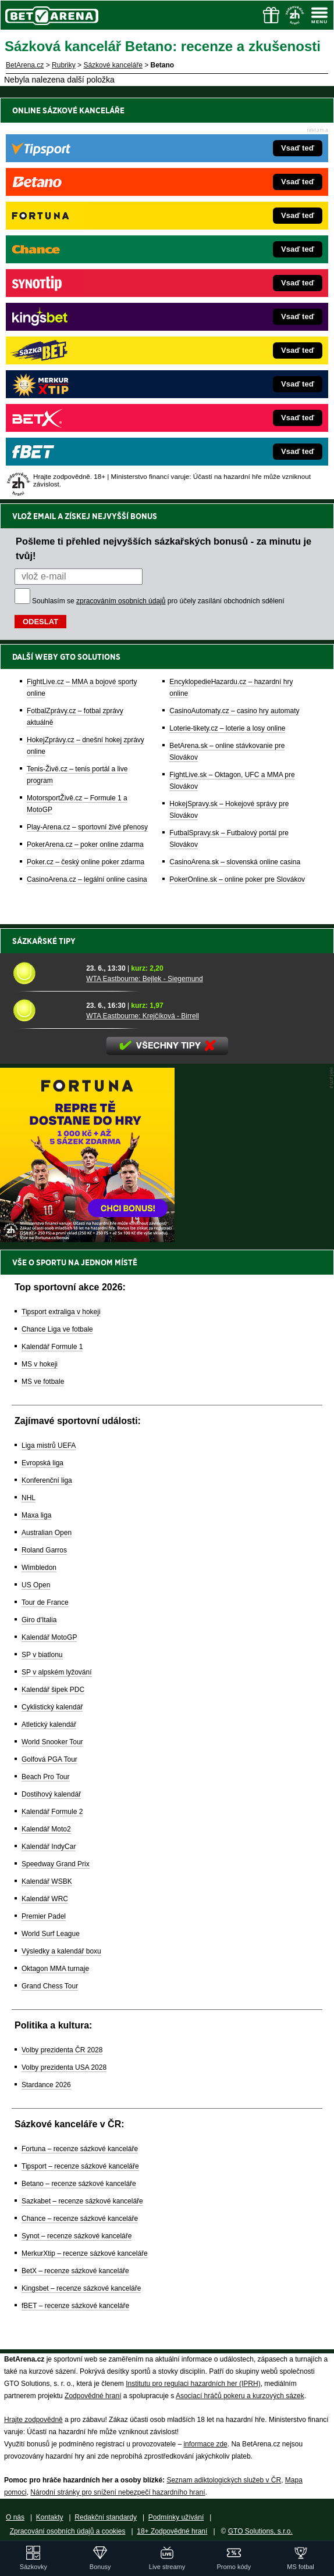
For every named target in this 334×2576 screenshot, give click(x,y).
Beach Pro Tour (46, 1777)
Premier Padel (44, 1916)
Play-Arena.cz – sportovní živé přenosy (87, 827)
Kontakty (49, 2517)
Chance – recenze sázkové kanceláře (80, 2218)
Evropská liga (42, 1463)
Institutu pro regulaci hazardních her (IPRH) (193, 2384)
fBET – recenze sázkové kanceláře (75, 2306)
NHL (28, 1498)
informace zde (205, 2444)
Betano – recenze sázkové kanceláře (79, 2184)
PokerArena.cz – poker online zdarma (85, 844)
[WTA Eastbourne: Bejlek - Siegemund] (45, 973)
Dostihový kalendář (51, 1794)
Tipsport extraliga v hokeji (61, 1312)
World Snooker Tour (52, 1742)
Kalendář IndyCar (49, 1846)
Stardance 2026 (46, 2085)
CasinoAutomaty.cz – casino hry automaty (234, 711)
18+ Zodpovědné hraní (172, 2531)
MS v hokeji (40, 1364)
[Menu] (319, 15)
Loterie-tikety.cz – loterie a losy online (227, 728)
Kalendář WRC (45, 1899)
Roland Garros (44, 1550)
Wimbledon (39, 1568)
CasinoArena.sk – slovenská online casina (234, 862)
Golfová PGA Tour (49, 1759)
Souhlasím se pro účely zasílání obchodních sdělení (158, 601)
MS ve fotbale (43, 1382)
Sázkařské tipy (44, 941)
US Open (36, 1585)
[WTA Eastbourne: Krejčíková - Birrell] (45, 1010)
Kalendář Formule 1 (52, 1347)
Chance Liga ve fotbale (57, 1329)
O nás (15, 2517)
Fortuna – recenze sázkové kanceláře (80, 2149)
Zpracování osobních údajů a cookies (68, 2531)
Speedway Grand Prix (56, 1864)
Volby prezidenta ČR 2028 (62, 2050)
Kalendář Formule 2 (52, 1812)
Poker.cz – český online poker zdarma (85, 862)
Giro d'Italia (39, 1620)
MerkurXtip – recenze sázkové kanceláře (85, 2253)
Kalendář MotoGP (49, 1637)
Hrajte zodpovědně (33, 2420)
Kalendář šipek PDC (53, 1690)
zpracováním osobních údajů (120, 601)
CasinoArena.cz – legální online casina (87, 879)
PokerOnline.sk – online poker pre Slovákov (237, 879)
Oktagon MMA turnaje (55, 1969)
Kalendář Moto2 (46, 1829)
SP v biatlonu (42, 1655)
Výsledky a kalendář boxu (61, 1951)
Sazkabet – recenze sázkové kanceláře (82, 2201)
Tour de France (45, 1602)
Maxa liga (36, 1515)
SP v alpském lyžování (57, 1672)
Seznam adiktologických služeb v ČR (223, 2480)
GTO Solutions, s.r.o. (260, 2531)
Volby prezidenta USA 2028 (64, 2067)
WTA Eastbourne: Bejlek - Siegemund (144, 979)
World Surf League (51, 1934)
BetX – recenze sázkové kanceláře (75, 2271)
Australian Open (47, 1533)
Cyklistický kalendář (52, 1707)
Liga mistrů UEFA (49, 1445)
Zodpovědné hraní (93, 2396)
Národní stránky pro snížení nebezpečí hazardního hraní (117, 2492)
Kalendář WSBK (47, 1881)
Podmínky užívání (176, 2517)
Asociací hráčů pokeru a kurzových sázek (240, 2396)
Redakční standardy (105, 2517)
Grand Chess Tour (50, 1986)
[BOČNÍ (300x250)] (87, 1239)
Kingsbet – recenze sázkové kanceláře (81, 2288)
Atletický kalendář (49, 1724)
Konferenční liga (47, 1480)
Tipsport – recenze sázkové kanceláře (80, 2166)
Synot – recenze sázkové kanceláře (77, 2236)
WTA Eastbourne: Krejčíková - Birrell (142, 1016)
